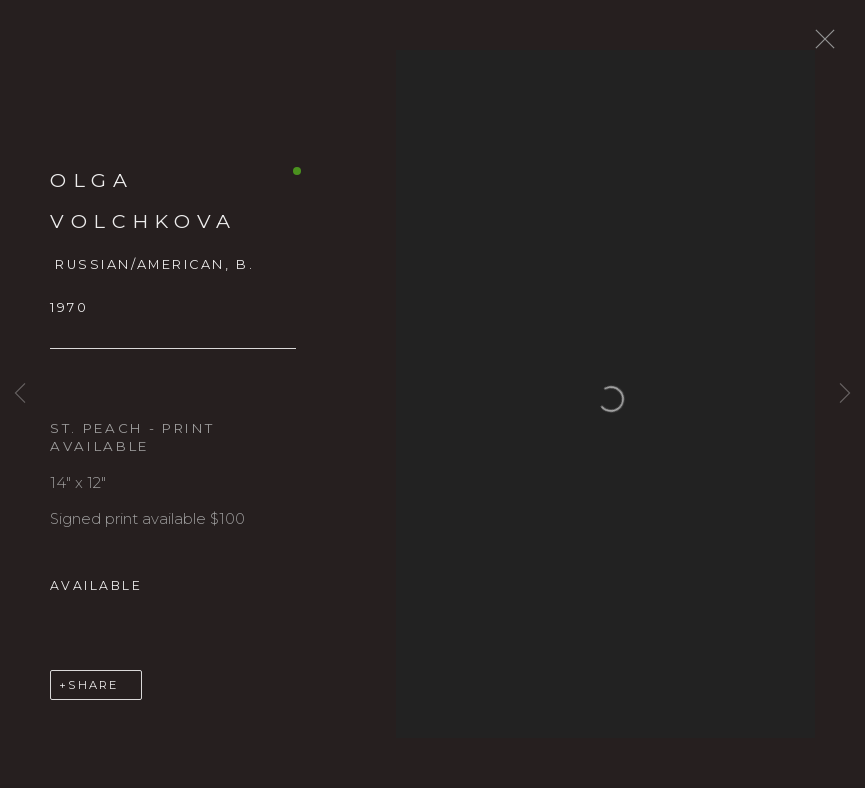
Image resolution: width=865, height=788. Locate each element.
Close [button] (831, 45)
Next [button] (845, 394)
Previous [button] (20, 394)
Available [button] (96, 595)
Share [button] (93, 695)
